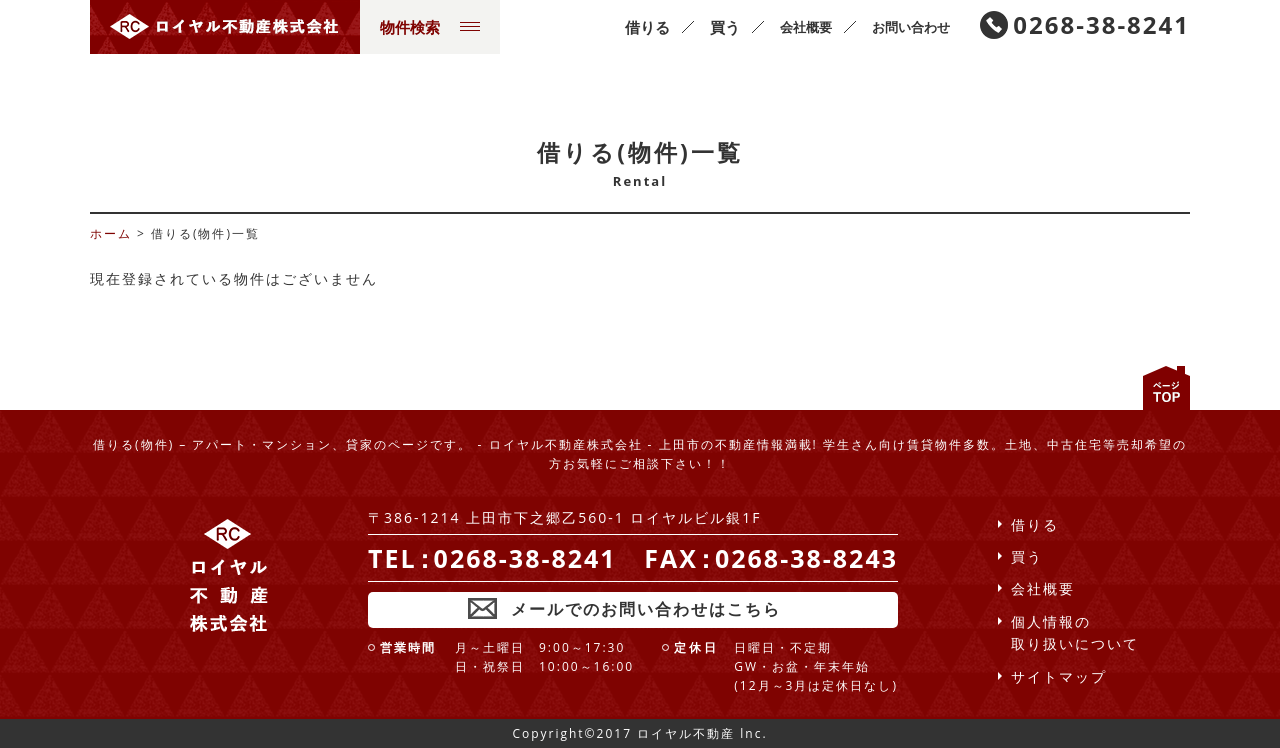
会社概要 (806, 27)
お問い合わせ (911, 27)
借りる (647, 27)
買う (725, 27)
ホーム (111, 233)
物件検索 (430, 27)
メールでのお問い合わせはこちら (646, 609)
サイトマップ (1059, 676)
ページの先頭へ (1166, 388)
